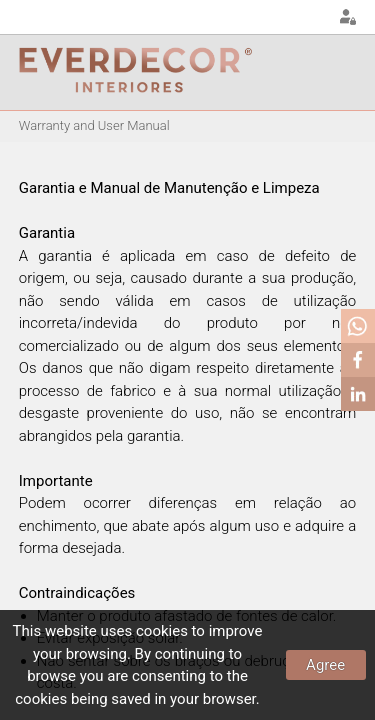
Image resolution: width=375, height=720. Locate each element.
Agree (325, 665)
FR (311, 18)
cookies (162, 631)
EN (286, 18)
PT (261, 18)
